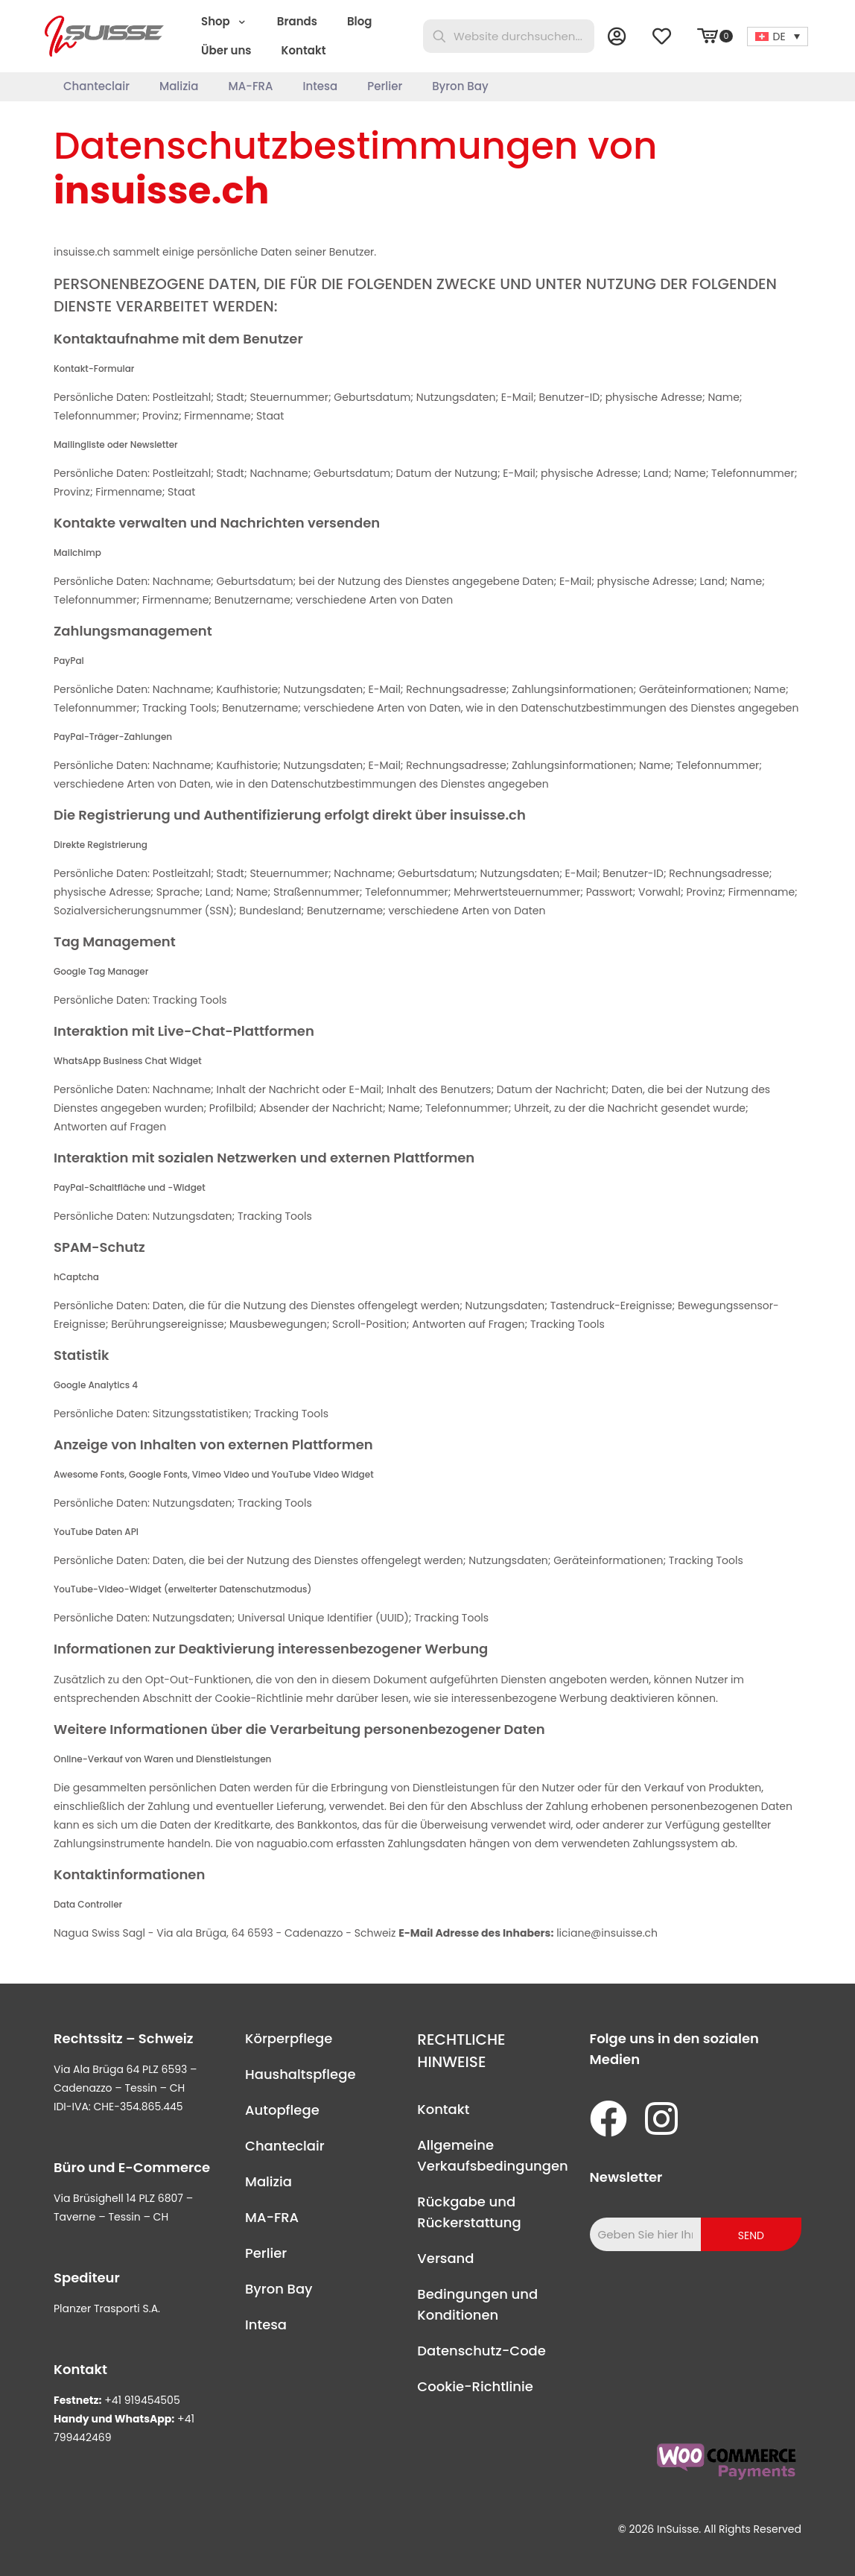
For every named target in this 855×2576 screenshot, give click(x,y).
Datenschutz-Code (481, 2350)
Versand (445, 2258)
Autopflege (282, 2110)
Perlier (266, 2253)
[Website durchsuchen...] (508, 36)
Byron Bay (279, 2288)
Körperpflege (288, 2038)
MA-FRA (272, 2217)
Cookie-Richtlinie (475, 2386)
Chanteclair (285, 2145)
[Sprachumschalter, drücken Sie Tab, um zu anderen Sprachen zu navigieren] (777, 36)
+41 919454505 (142, 2400)
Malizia (268, 2181)
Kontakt (443, 2109)
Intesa (266, 2324)
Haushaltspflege (300, 2074)
